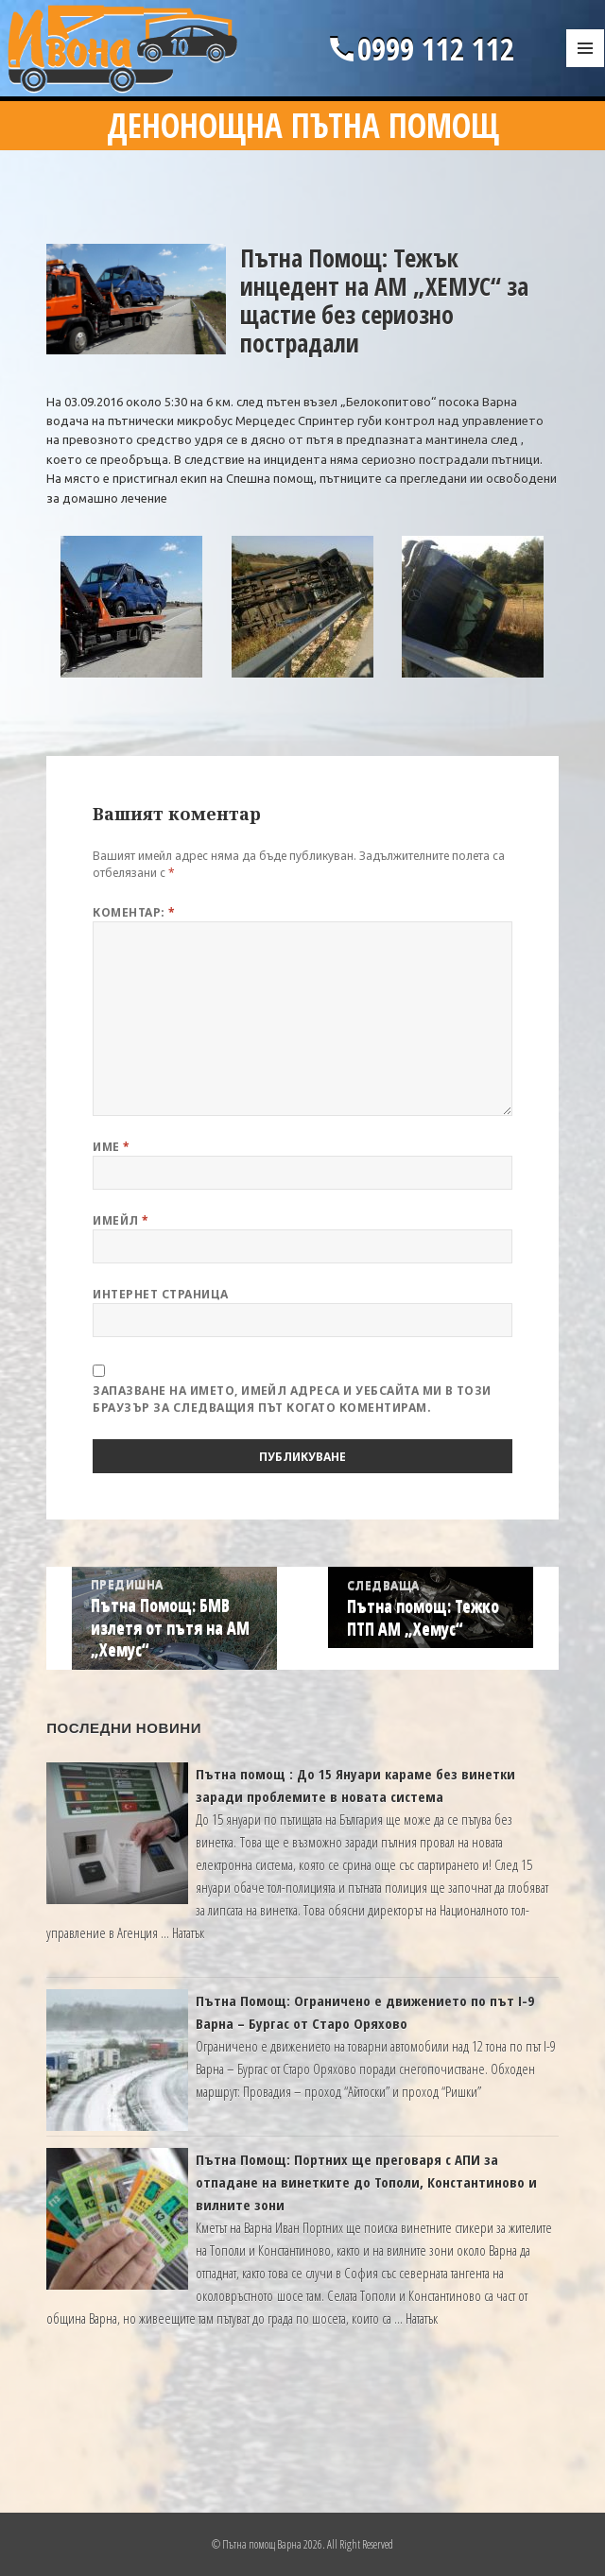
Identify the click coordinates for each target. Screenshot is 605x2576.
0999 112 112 (420, 48)
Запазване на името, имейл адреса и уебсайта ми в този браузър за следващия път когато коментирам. (292, 1399)
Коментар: (134, 912)
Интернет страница (160, 1294)
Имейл (120, 1220)
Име (111, 1147)
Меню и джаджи (585, 67)
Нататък (188, 1932)
